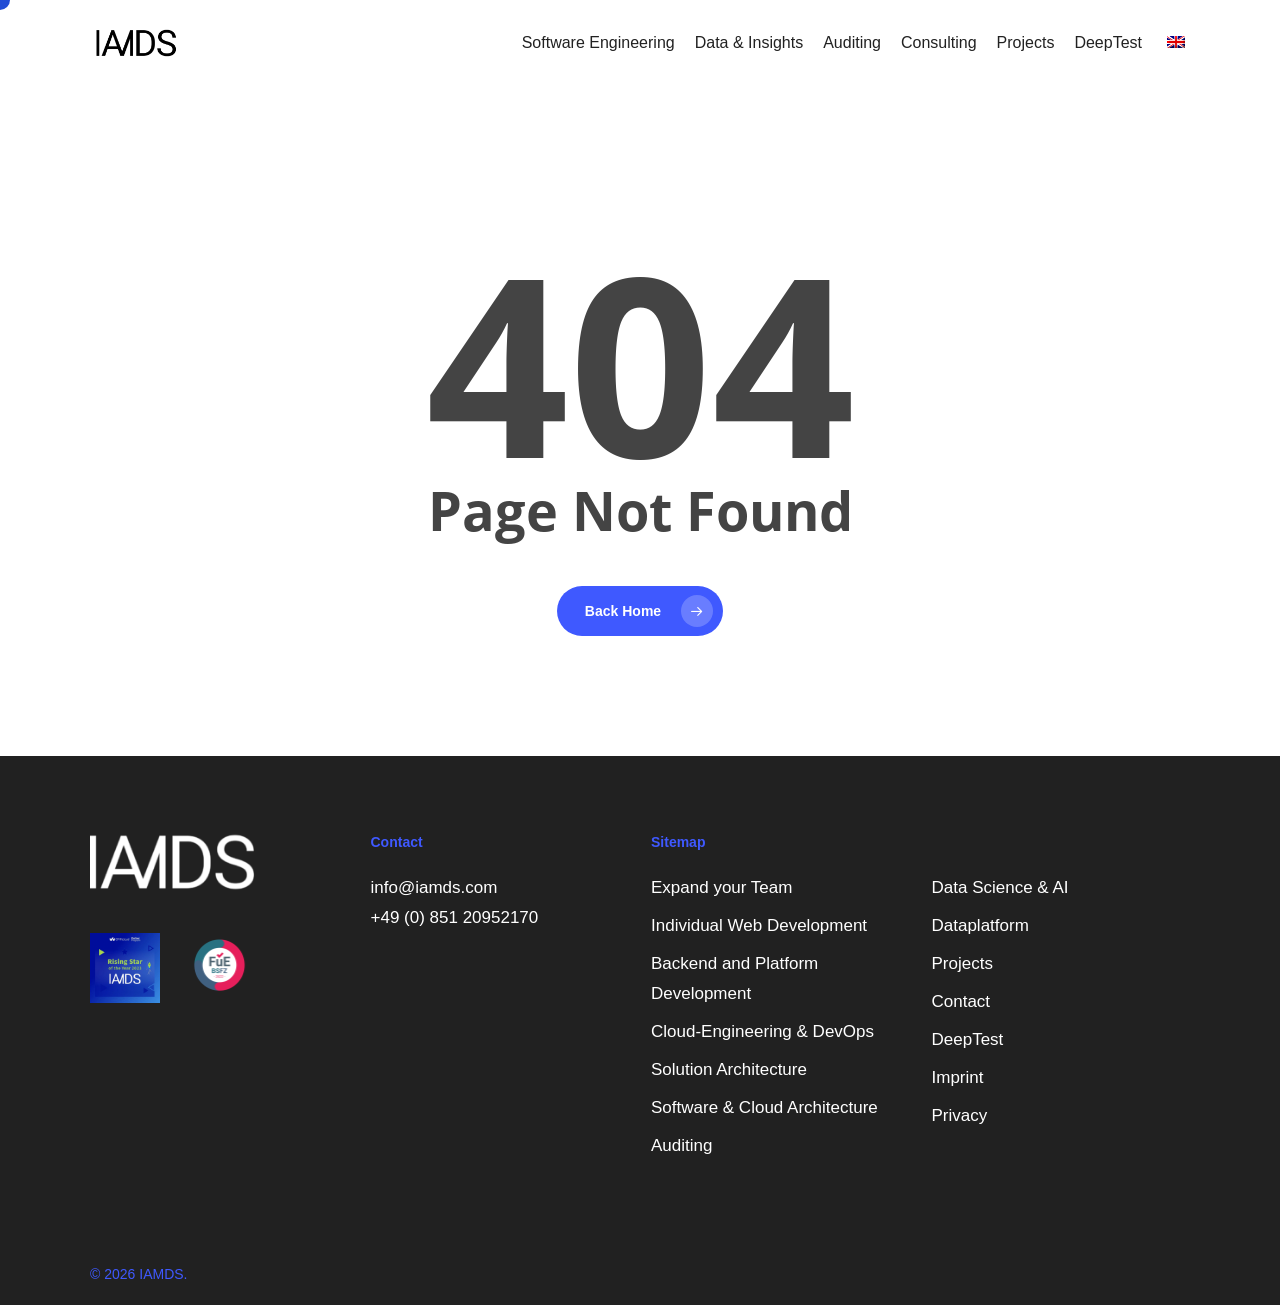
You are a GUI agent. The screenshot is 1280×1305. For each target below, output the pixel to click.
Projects (962, 963)
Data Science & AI (1000, 887)
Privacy (960, 1115)
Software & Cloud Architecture (764, 1107)
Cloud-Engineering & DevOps (762, 1031)
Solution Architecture (729, 1069)
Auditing (681, 1145)
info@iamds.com (434, 887)
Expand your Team (721, 887)
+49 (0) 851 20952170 (455, 917)
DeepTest (968, 1039)
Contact (961, 1001)
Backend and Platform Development (734, 978)
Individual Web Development (759, 925)
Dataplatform (980, 925)
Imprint (958, 1077)
